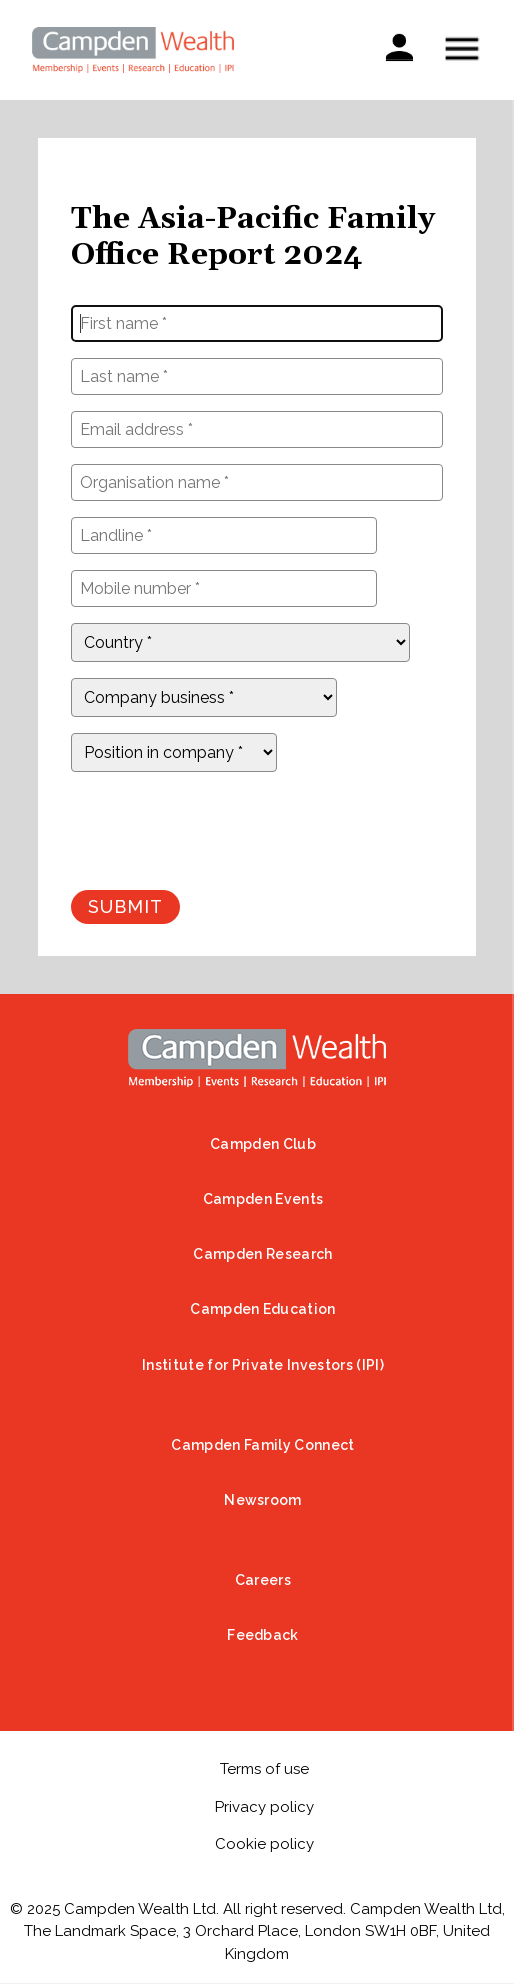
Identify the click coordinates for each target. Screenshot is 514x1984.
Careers (263, 1580)
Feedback (263, 1635)
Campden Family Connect (262, 1445)
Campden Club (263, 1144)
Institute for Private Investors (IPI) (263, 1365)
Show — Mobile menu (461, 48)
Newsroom (263, 1500)
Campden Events (263, 1199)
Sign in (399, 45)
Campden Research (262, 1254)
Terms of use (264, 1769)
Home (257, 1058)
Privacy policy (264, 1807)
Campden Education (262, 1309)
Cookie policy (264, 1844)
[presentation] (223, 827)
